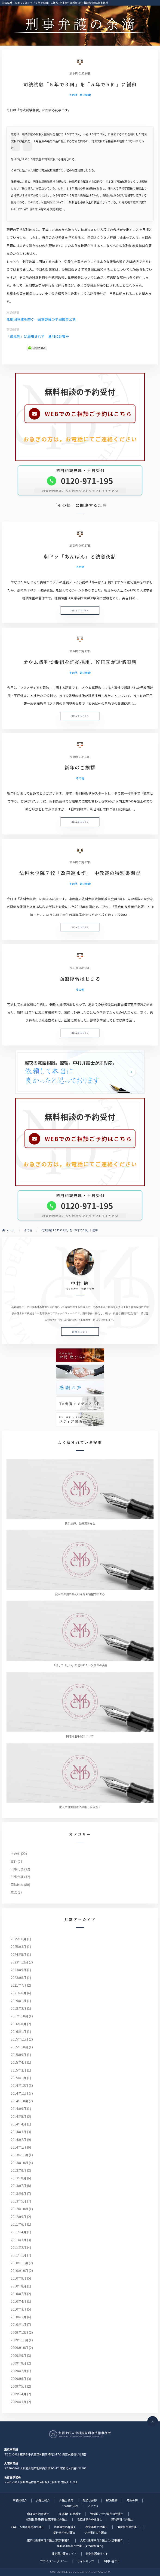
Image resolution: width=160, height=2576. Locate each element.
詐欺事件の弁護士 (65, 2527)
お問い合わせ (111, 2561)
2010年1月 (18, 2324)
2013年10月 (19, 2162)
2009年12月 (19, 2332)
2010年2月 (18, 2317)
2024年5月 (18, 1954)
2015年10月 (19, 2047)
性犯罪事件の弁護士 (89, 2519)
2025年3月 (18, 1946)
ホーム (8, 1230)
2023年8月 (18, 1977)
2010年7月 (18, 2293)
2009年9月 (18, 2355)
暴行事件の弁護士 (64, 2532)
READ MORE (80, 610)
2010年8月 (18, 2286)
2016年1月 (18, 2031)
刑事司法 (17, 1869)
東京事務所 (11, 2449)
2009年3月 (18, 2401)
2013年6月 (18, 2193)
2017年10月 (19, 2016)
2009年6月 (18, 2378)
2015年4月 (18, 2062)
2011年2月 (18, 2247)
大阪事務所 (11, 2463)
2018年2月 (18, 2008)
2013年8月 (18, 2178)
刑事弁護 (17, 1876)
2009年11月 (19, 2340)
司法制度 (85, 95)
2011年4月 (18, 2232)
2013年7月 (18, 2185)
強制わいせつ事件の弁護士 (106, 2514)
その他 (73, 95)
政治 (14, 1892)
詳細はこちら (80, 1331)
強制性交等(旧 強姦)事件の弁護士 (47, 2519)
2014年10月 (19, 2101)
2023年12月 (19, 1962)
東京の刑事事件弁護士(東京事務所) (49, 2540)
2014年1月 (18, 2147)
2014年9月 (18, 2108)
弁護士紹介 (43, 2500)
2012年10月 (19, 2208)
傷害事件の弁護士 (128, 2527)
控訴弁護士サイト (97, 2553)
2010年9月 (18, 2278)
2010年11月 (19, 2263)
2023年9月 (18, 1969)
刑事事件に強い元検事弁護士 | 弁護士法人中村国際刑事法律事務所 (80, 2434)
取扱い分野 (90, 2500)
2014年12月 (19, 2085)
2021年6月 (18, 1993)
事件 (14, 1861)
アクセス (93, 2506)
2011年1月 (18, 2255)
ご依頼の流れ (70, 2506)
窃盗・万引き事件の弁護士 (27, 2527)
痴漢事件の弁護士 (38, 2514)
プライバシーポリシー (54, 2561)
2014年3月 (18, 2131)
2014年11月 (19, 2093)
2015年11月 (19, 2039)
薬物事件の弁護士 (122, 2519)
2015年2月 (18, 2070)
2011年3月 (18, 2239)
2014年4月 (18, 2124)
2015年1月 (18, 2077)
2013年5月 (18, 2201)
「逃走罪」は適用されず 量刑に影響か (37, 336)
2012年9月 (18, 2216)
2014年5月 (18, 2116)
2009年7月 (18, 2370)
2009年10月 (19, 2347)
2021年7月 (18, 1985)
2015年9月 (18, 2054)
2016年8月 (18, 2024)
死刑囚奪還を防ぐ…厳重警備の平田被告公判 (41, 319)
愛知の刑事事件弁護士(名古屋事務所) (80, 2546)
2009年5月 (18, 2386)
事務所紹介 (20, 2500)
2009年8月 (18, 2363)
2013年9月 (18, 2170)
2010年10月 (19, 2270)
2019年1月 (18, 2000)
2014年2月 (18, 2139)
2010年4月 (18, 2301)
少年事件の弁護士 (96, 2532)
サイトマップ (85, 2561)
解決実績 (111, 2500)
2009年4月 (18, 2394)
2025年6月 (18, 1939)
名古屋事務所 (12, 2477)
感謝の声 (132, 2500)
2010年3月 (18, 2309)
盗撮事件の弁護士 (70, 2514)
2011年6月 (18, 2224)
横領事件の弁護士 (97, 2527)
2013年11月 (19, 2155)
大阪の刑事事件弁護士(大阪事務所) (101, 2540)
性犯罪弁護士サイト (64, 2553)
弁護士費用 (66, 2500)
